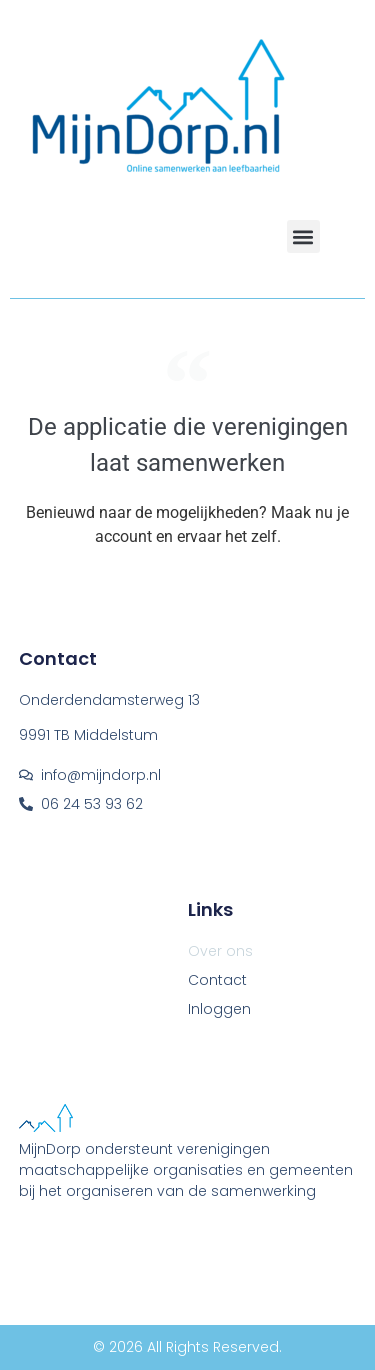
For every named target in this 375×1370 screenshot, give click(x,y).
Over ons (220, 951)
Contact (217, 980)
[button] (303, 236)
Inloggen (219, 1009)
